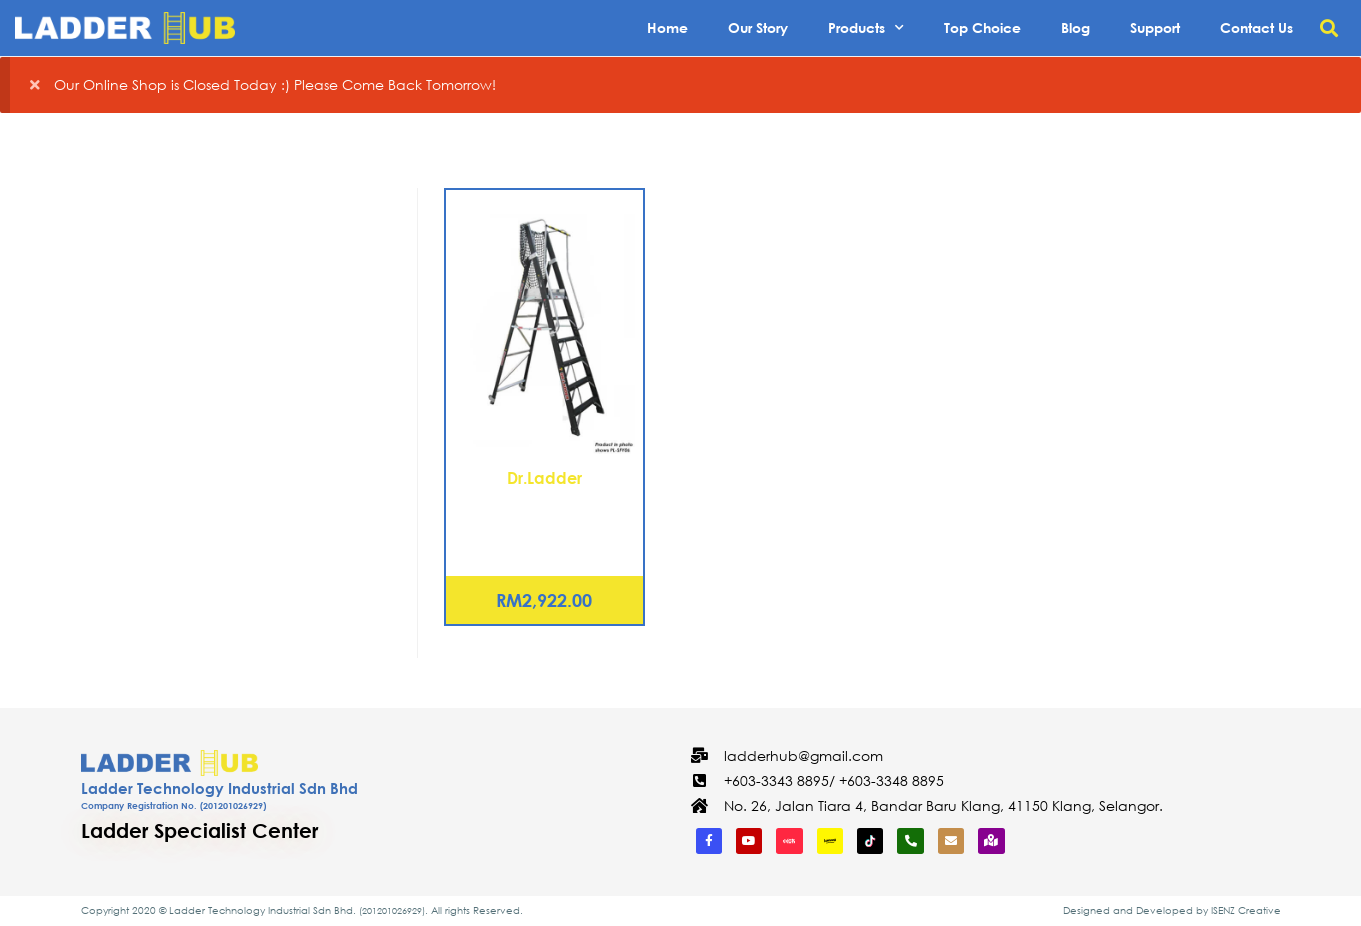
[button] (1329, 28)
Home (667, 27)
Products (866, 28)
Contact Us (1256, 27)
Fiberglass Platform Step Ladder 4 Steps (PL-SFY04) (544, 514)
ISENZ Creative (1246, 910)
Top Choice (982, 27)
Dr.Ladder (544, 477)
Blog (1075, 27)
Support (1155, 27)
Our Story (758, 27)
